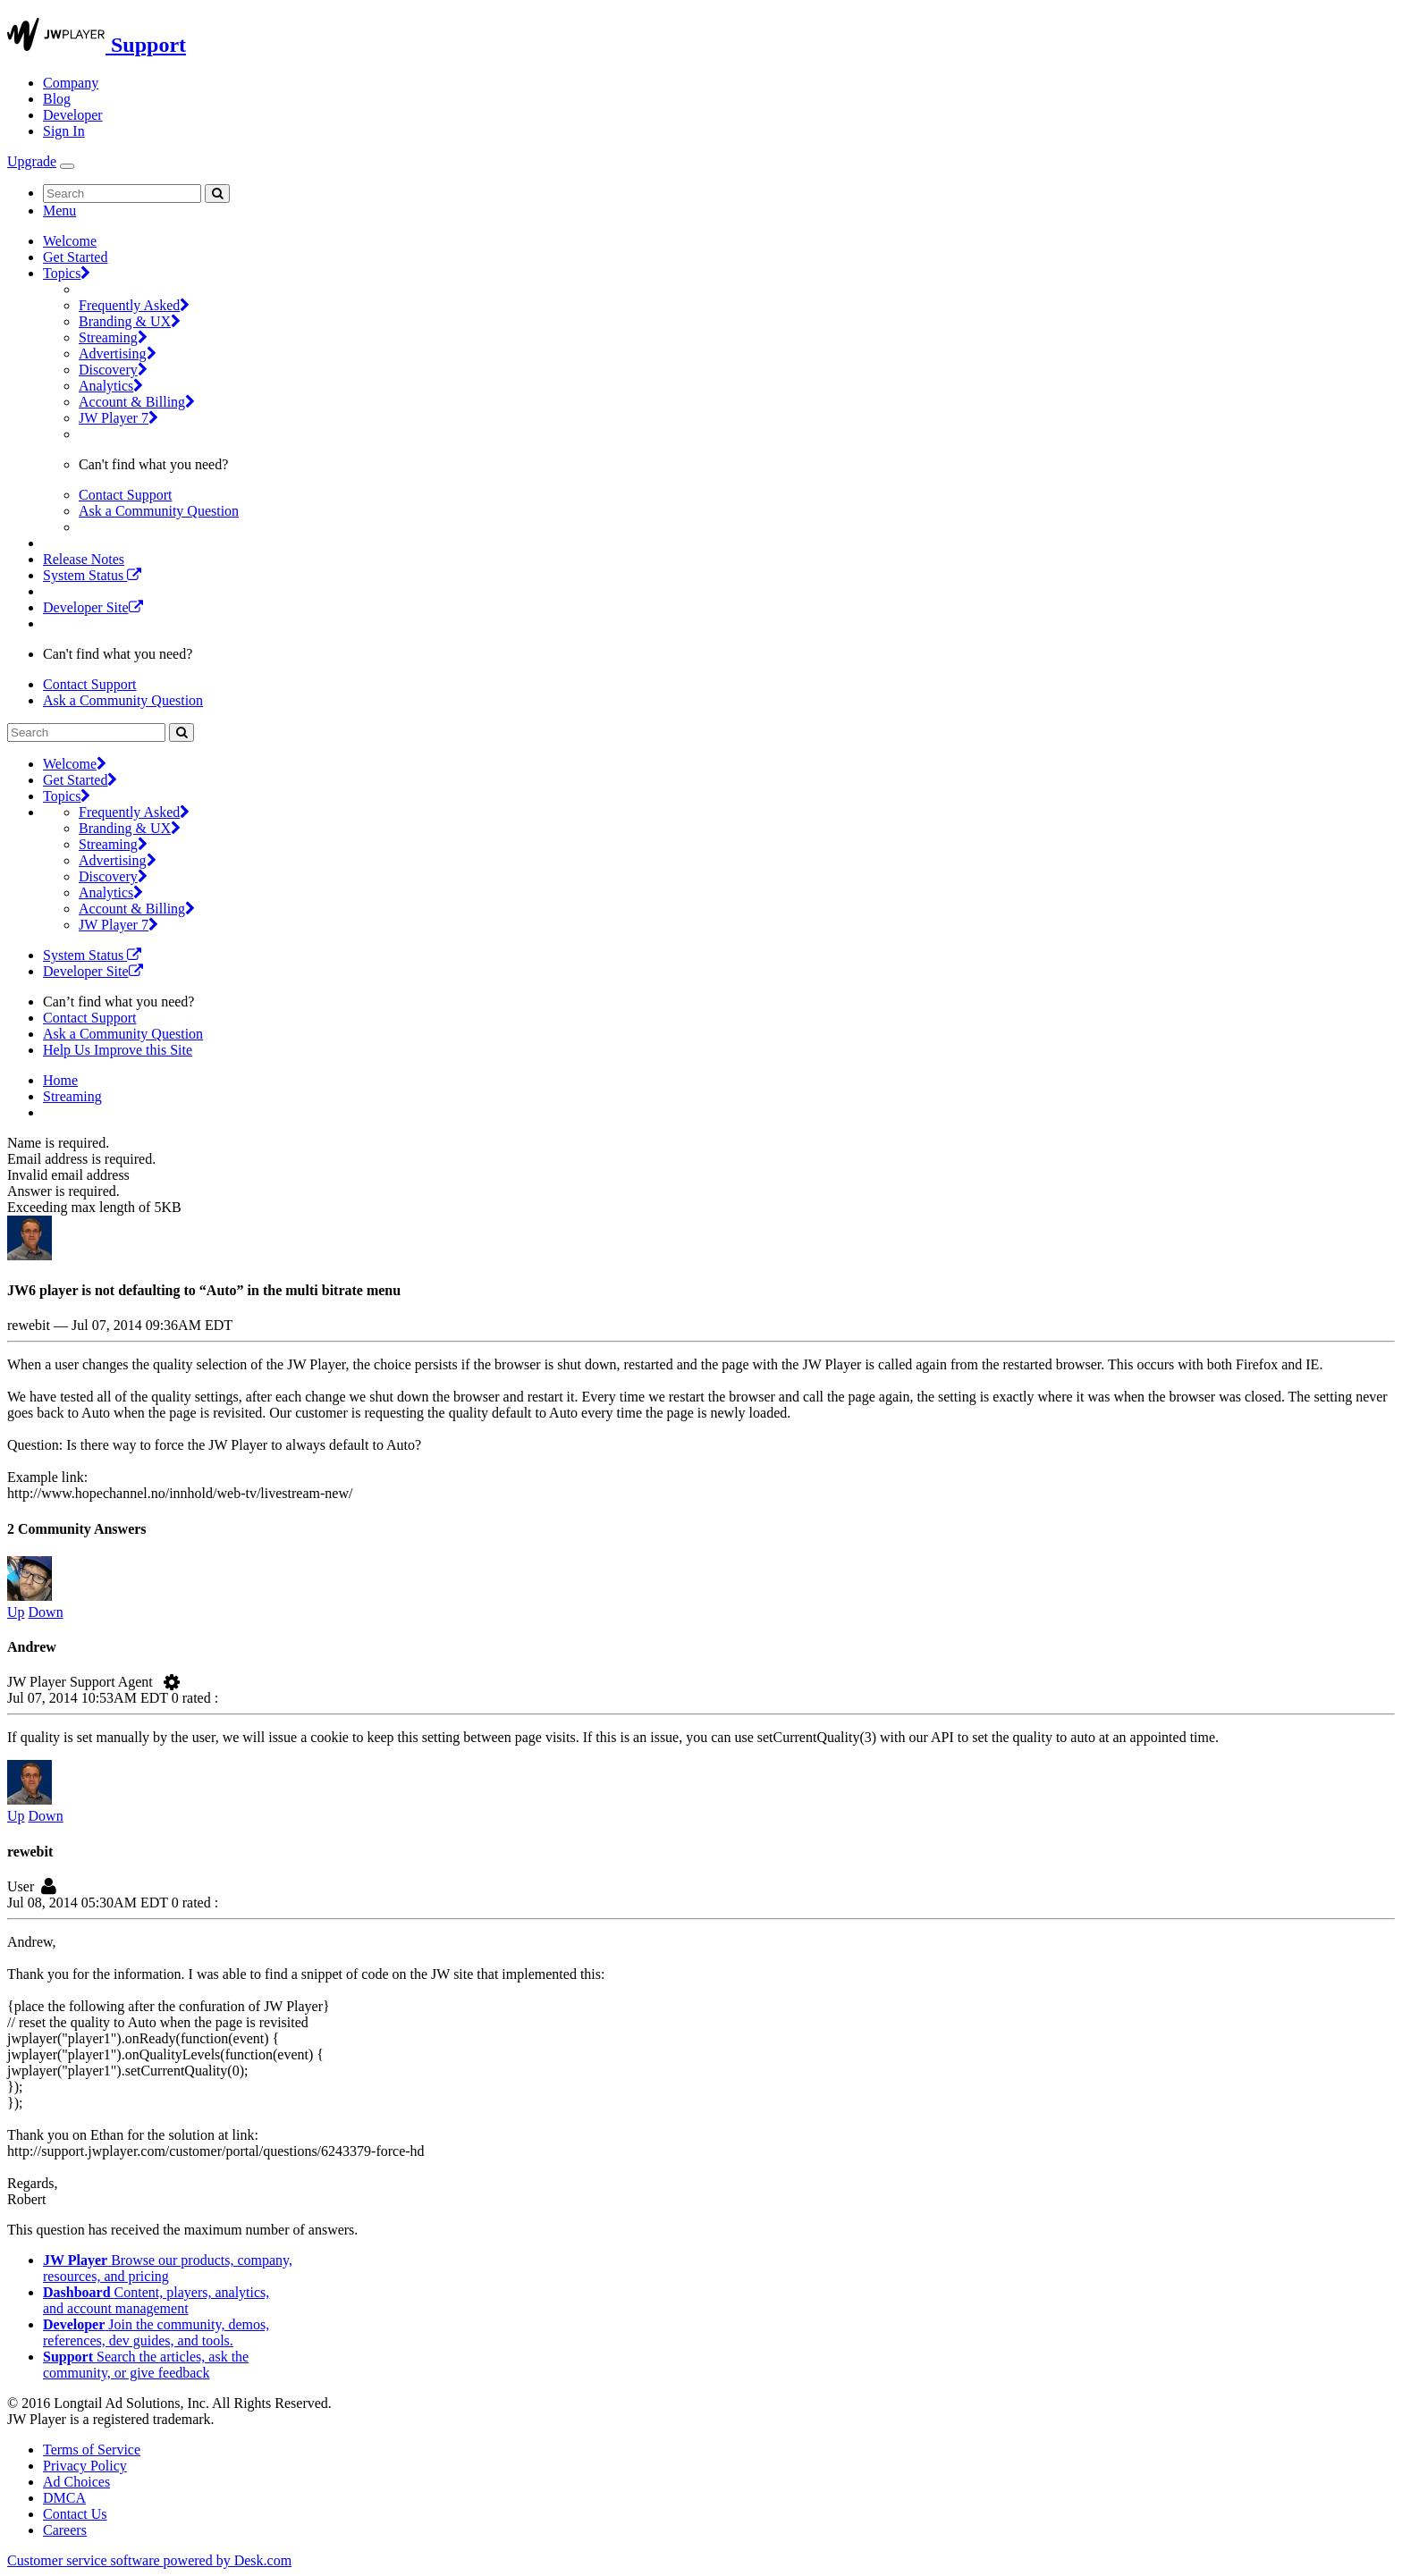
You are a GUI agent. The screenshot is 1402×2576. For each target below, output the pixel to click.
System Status (92, 575)
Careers (65, 2530)
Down (46, 1612)
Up (16, 1612)
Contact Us (75, 2513)
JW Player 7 (118, 417)
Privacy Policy (85, 2465)
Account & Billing (137, 401)
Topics (66, 273)
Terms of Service (91, 2449)
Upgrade (31, 161)
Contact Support (125, 494)
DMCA (64, 2497)
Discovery (113, 369)
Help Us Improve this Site (117, 1049)
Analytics (111, 385)
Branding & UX (130, 321)
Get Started (75, 257)
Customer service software (149, 2560)
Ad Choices (76, 2481)
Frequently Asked (134, 305)
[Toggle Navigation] (67, 166)
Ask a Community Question (159, 510)
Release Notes (83, 559)
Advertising (117, 353)
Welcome (70, 240)
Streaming (113, 337)
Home (60, 1080)
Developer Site (93, 607)
